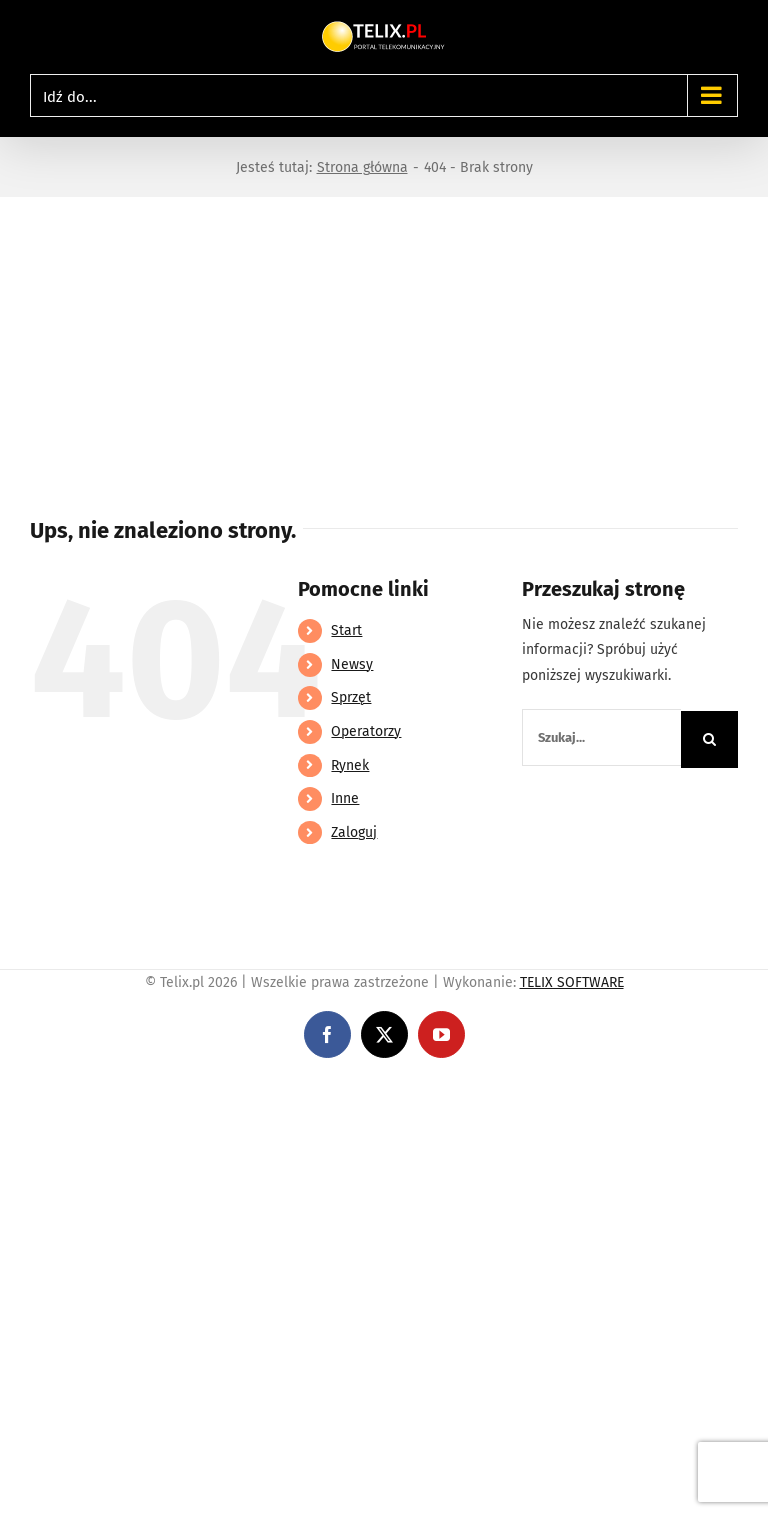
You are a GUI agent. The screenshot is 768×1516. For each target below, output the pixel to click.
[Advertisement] (384, 347)
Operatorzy (366, 731)
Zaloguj (354, 832)
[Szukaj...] (601, 737)
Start (346, 630)
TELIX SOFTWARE (572, 982)
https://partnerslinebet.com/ (371, 1089)
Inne (345, 798)
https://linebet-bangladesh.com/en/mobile (137, 1089)
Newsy (352, 664)
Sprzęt (351, 697)
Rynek (350, 765)
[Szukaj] (709, 739)
